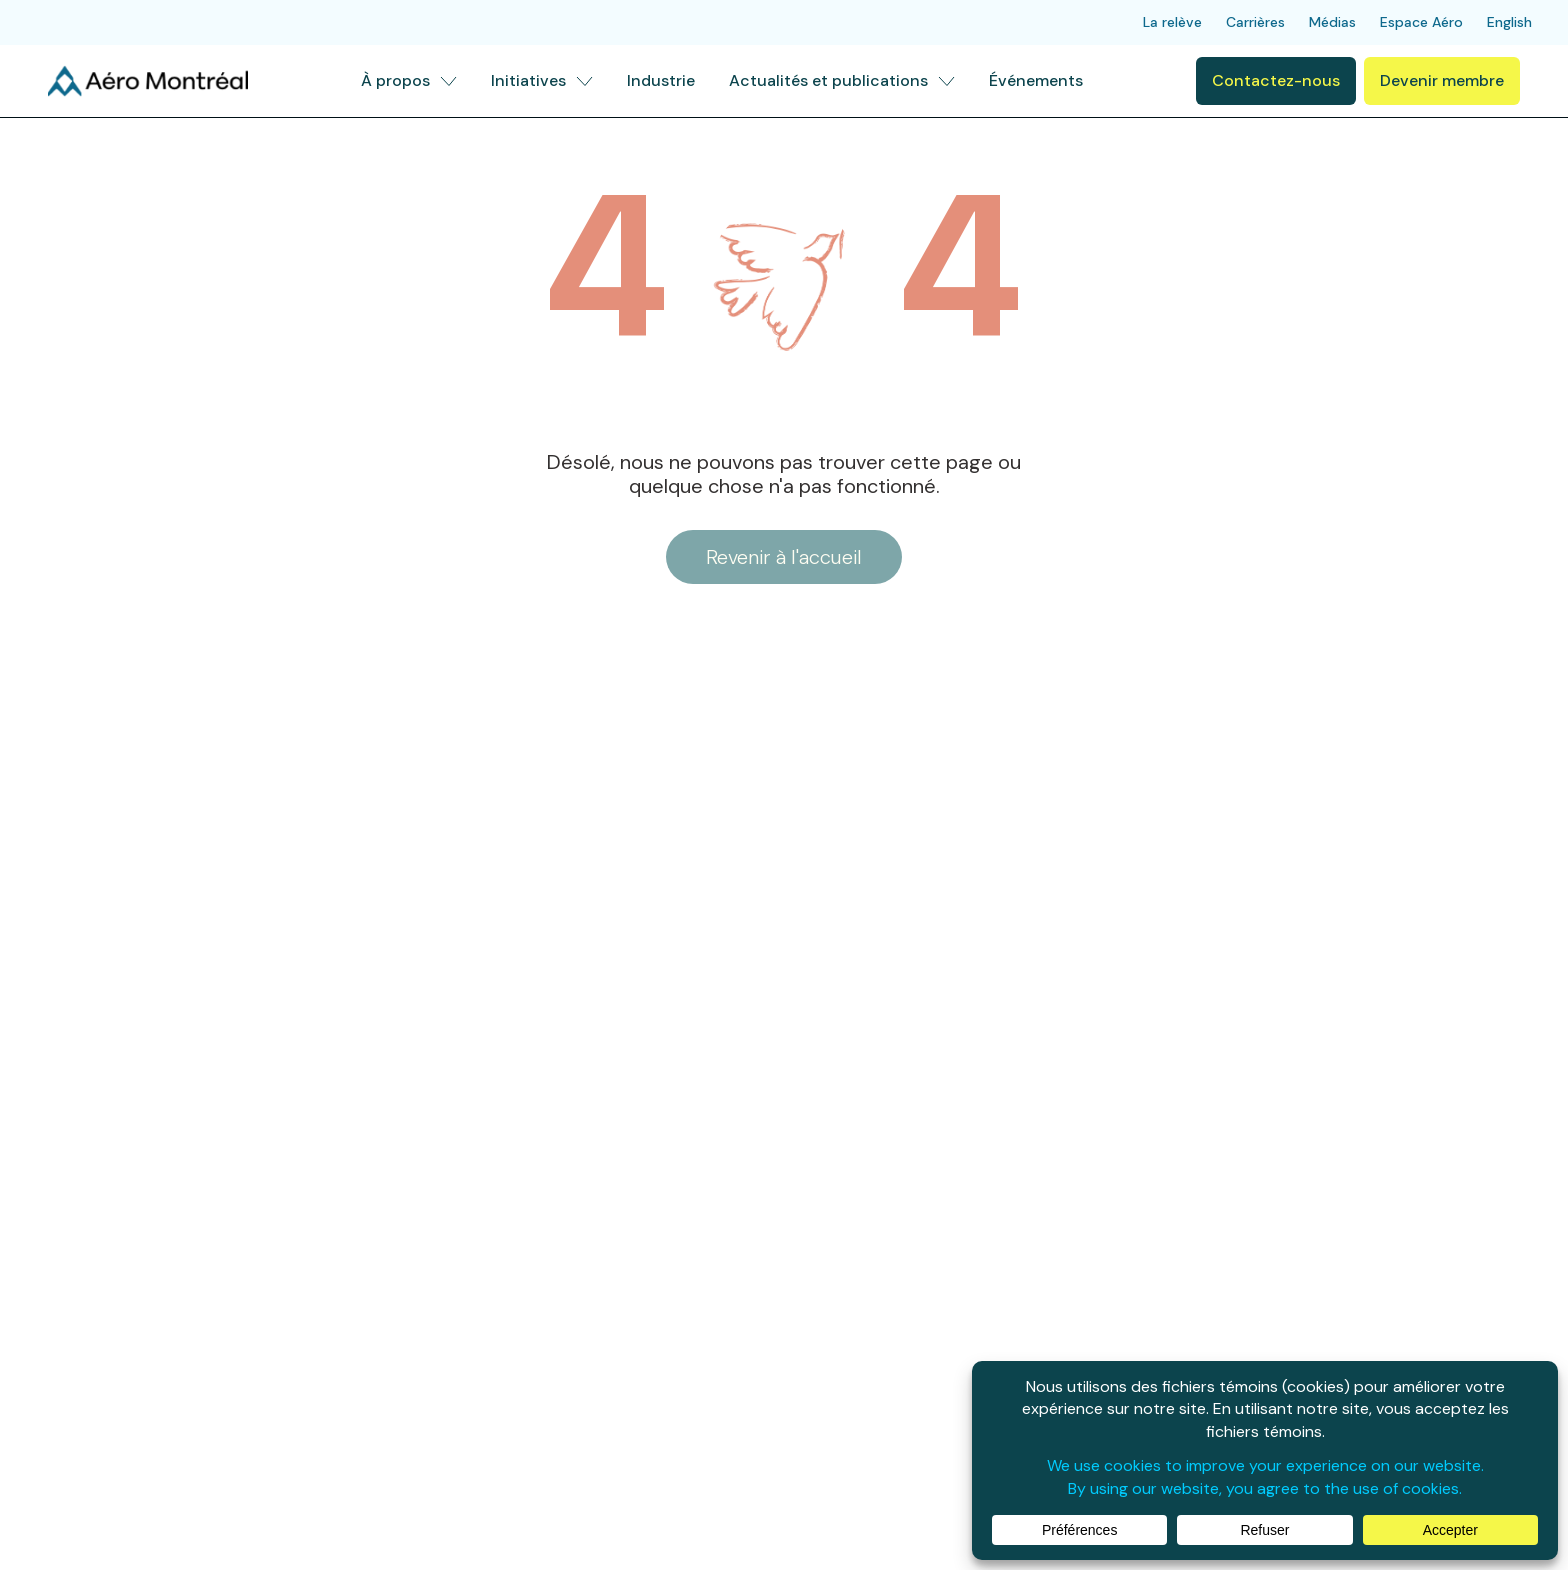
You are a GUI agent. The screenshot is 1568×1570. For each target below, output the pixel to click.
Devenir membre (1442, 80)
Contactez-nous (1276, 80)
